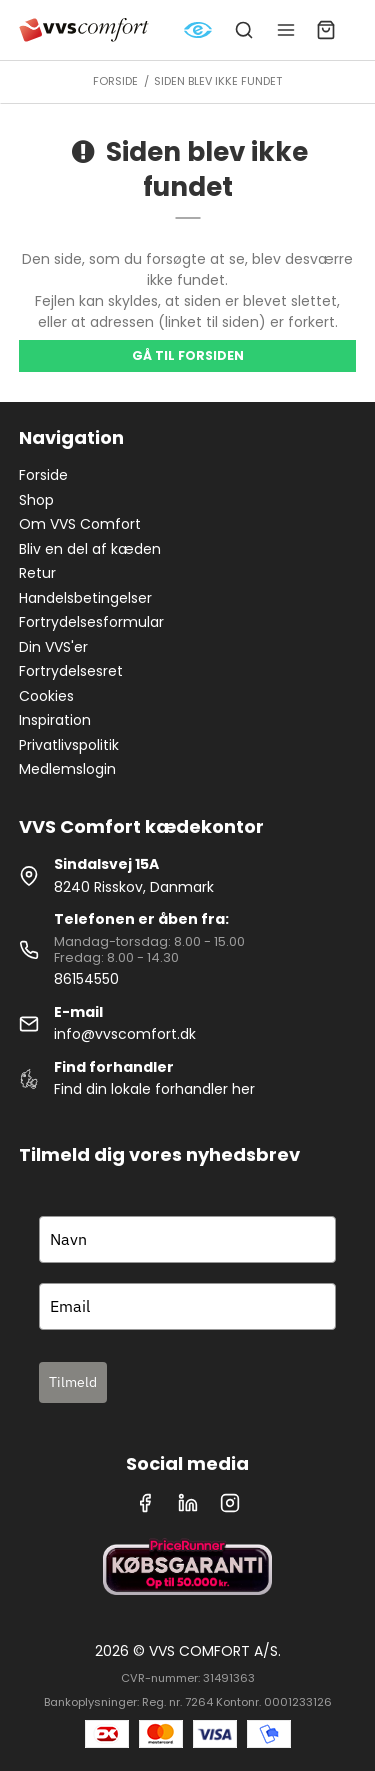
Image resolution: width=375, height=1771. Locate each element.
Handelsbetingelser (85, 598)
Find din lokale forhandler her (154, 1089)
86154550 (86, 979)
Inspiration (55, 720)
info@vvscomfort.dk (125, 1034)
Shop (36, 500)
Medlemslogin (67, 769)
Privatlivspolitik (69, 745)
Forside (43, 475)
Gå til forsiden (188, 355)
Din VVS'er (53, 647)
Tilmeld (73, 1382)
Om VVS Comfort (80, 524)
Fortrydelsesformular (91, 622)
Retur (37, 573)
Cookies (46, 696)
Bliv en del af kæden (90, 549)
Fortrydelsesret (71, 671)
